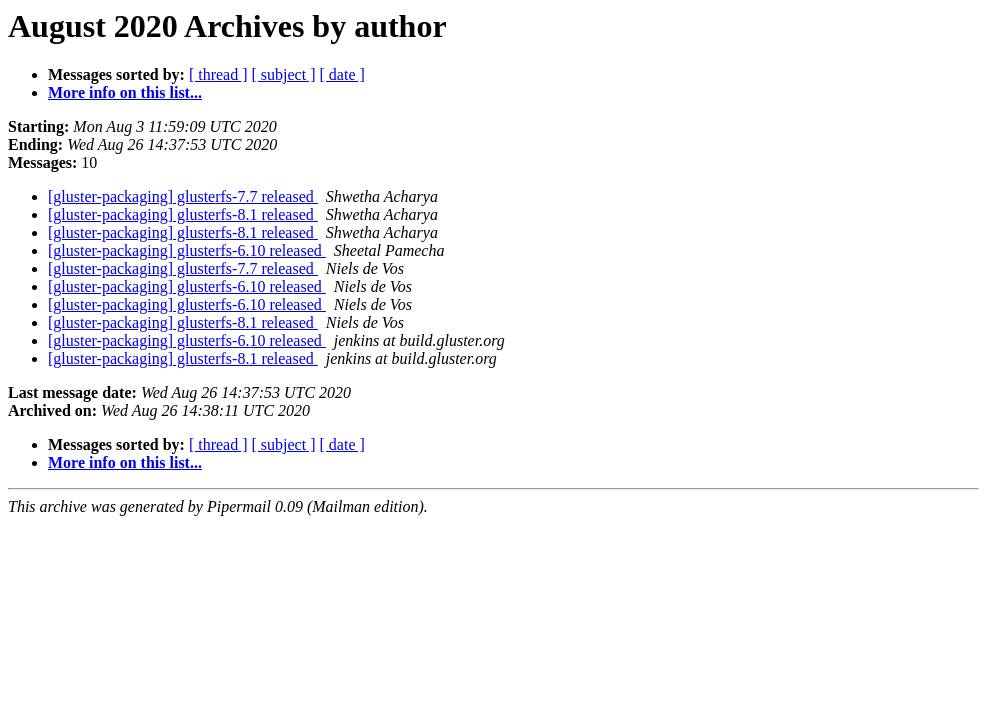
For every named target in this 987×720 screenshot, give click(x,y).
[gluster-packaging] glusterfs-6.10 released (187, 250)
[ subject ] (284, 74)
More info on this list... (125, 92)
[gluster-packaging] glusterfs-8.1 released (183, 214)
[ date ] (342, 74)
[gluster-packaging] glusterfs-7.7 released (183, 196)
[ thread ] (218, 74)
